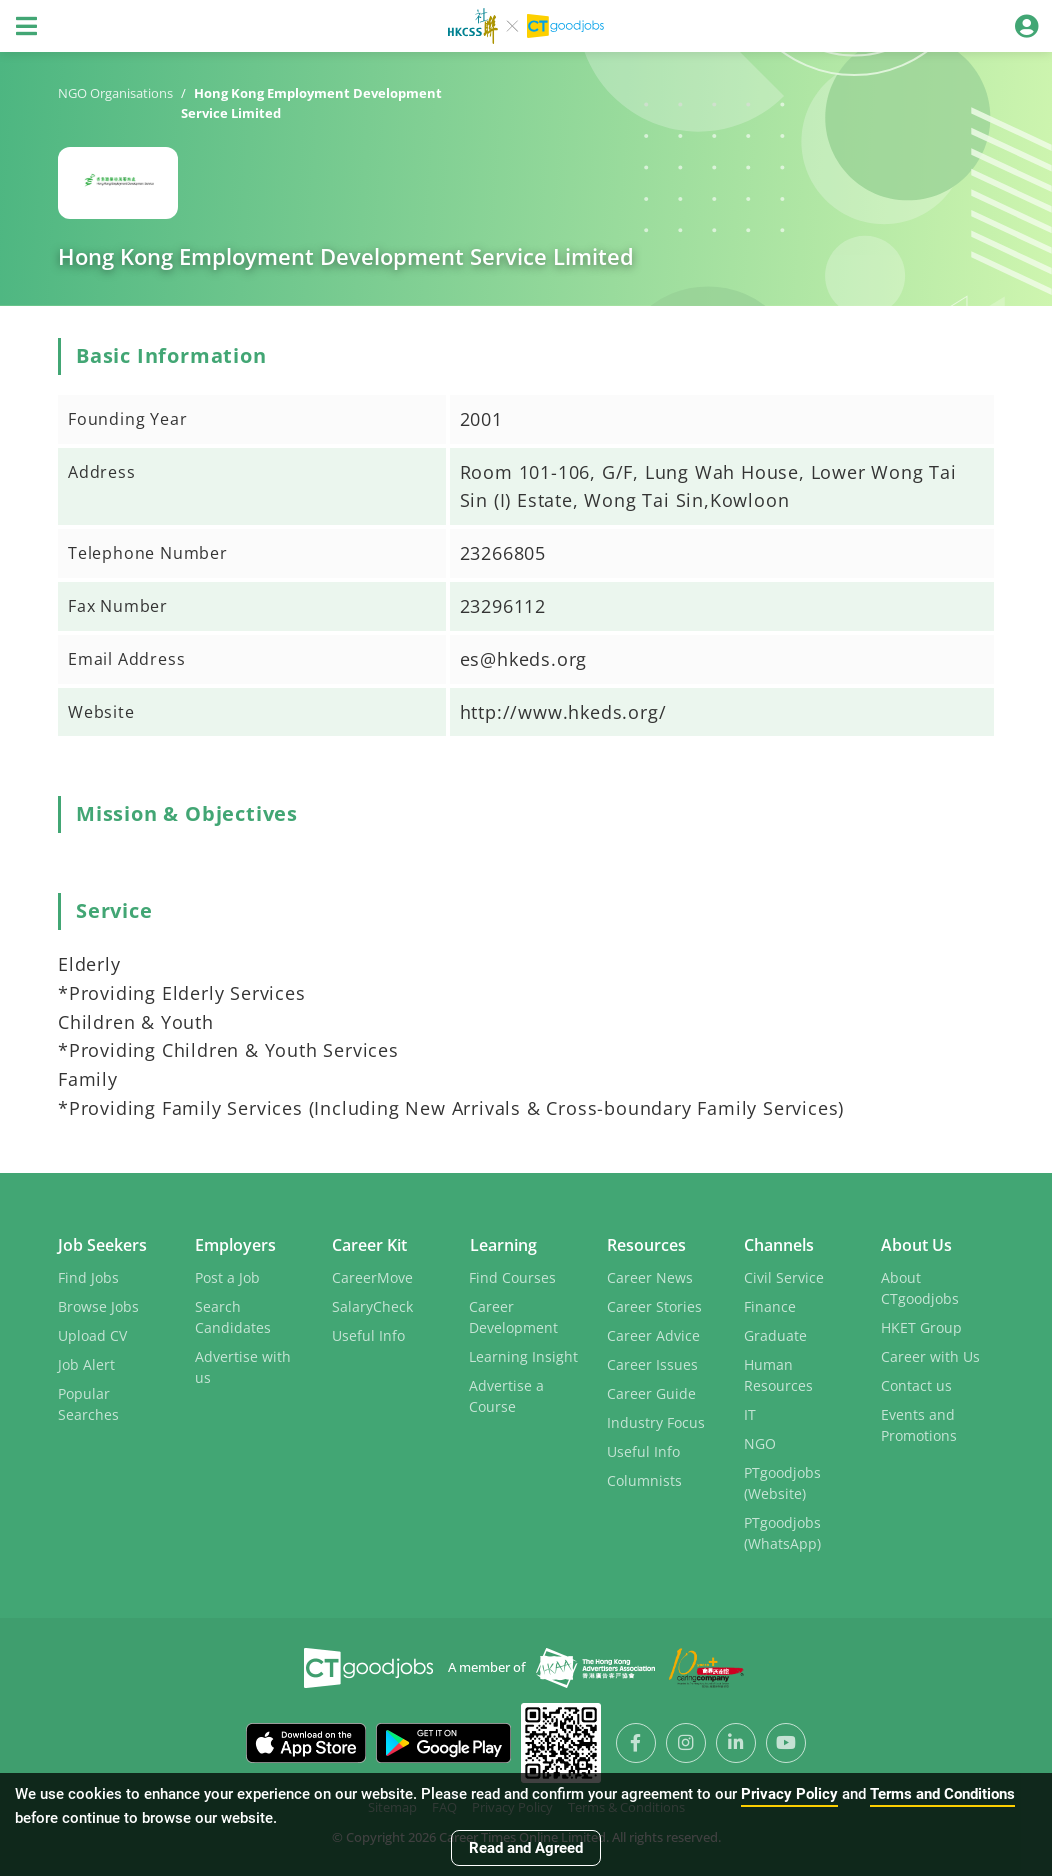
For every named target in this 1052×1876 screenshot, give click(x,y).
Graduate (775, 1333)
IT (750, 1412)
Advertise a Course (506, 1394)
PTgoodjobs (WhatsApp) (782, 1531)
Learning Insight (523, 1354)
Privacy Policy (789, 1794)
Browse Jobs (98, 1304)
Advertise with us (243, 1365)
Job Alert (86, 1362)
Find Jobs (88, 1275)
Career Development (513, 1315)
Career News (650, 1275)
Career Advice (653, 1333)
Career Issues (652, 1362)
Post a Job (227, 1275)
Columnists (644, 1478)
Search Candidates (233, 1315)
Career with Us (930, 1354)
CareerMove (372, 1275)
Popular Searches (88, 1402)
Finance (770, 1304)
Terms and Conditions (942, 1794)
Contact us (916, 1383)
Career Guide (651, 1391)
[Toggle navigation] (26, 26)
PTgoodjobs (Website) (782, 1481)
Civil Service (784, 1275)
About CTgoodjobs (920, 1286)
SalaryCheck (372, 1304)
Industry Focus (656, 1420)
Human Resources (778, 1373)
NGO (760, 1441)
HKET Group (921, 1325)
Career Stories (654, 1304)
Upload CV (92, 1333)
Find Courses (512, 1275)
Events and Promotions (919, 1423)
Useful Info (368, 1333)
